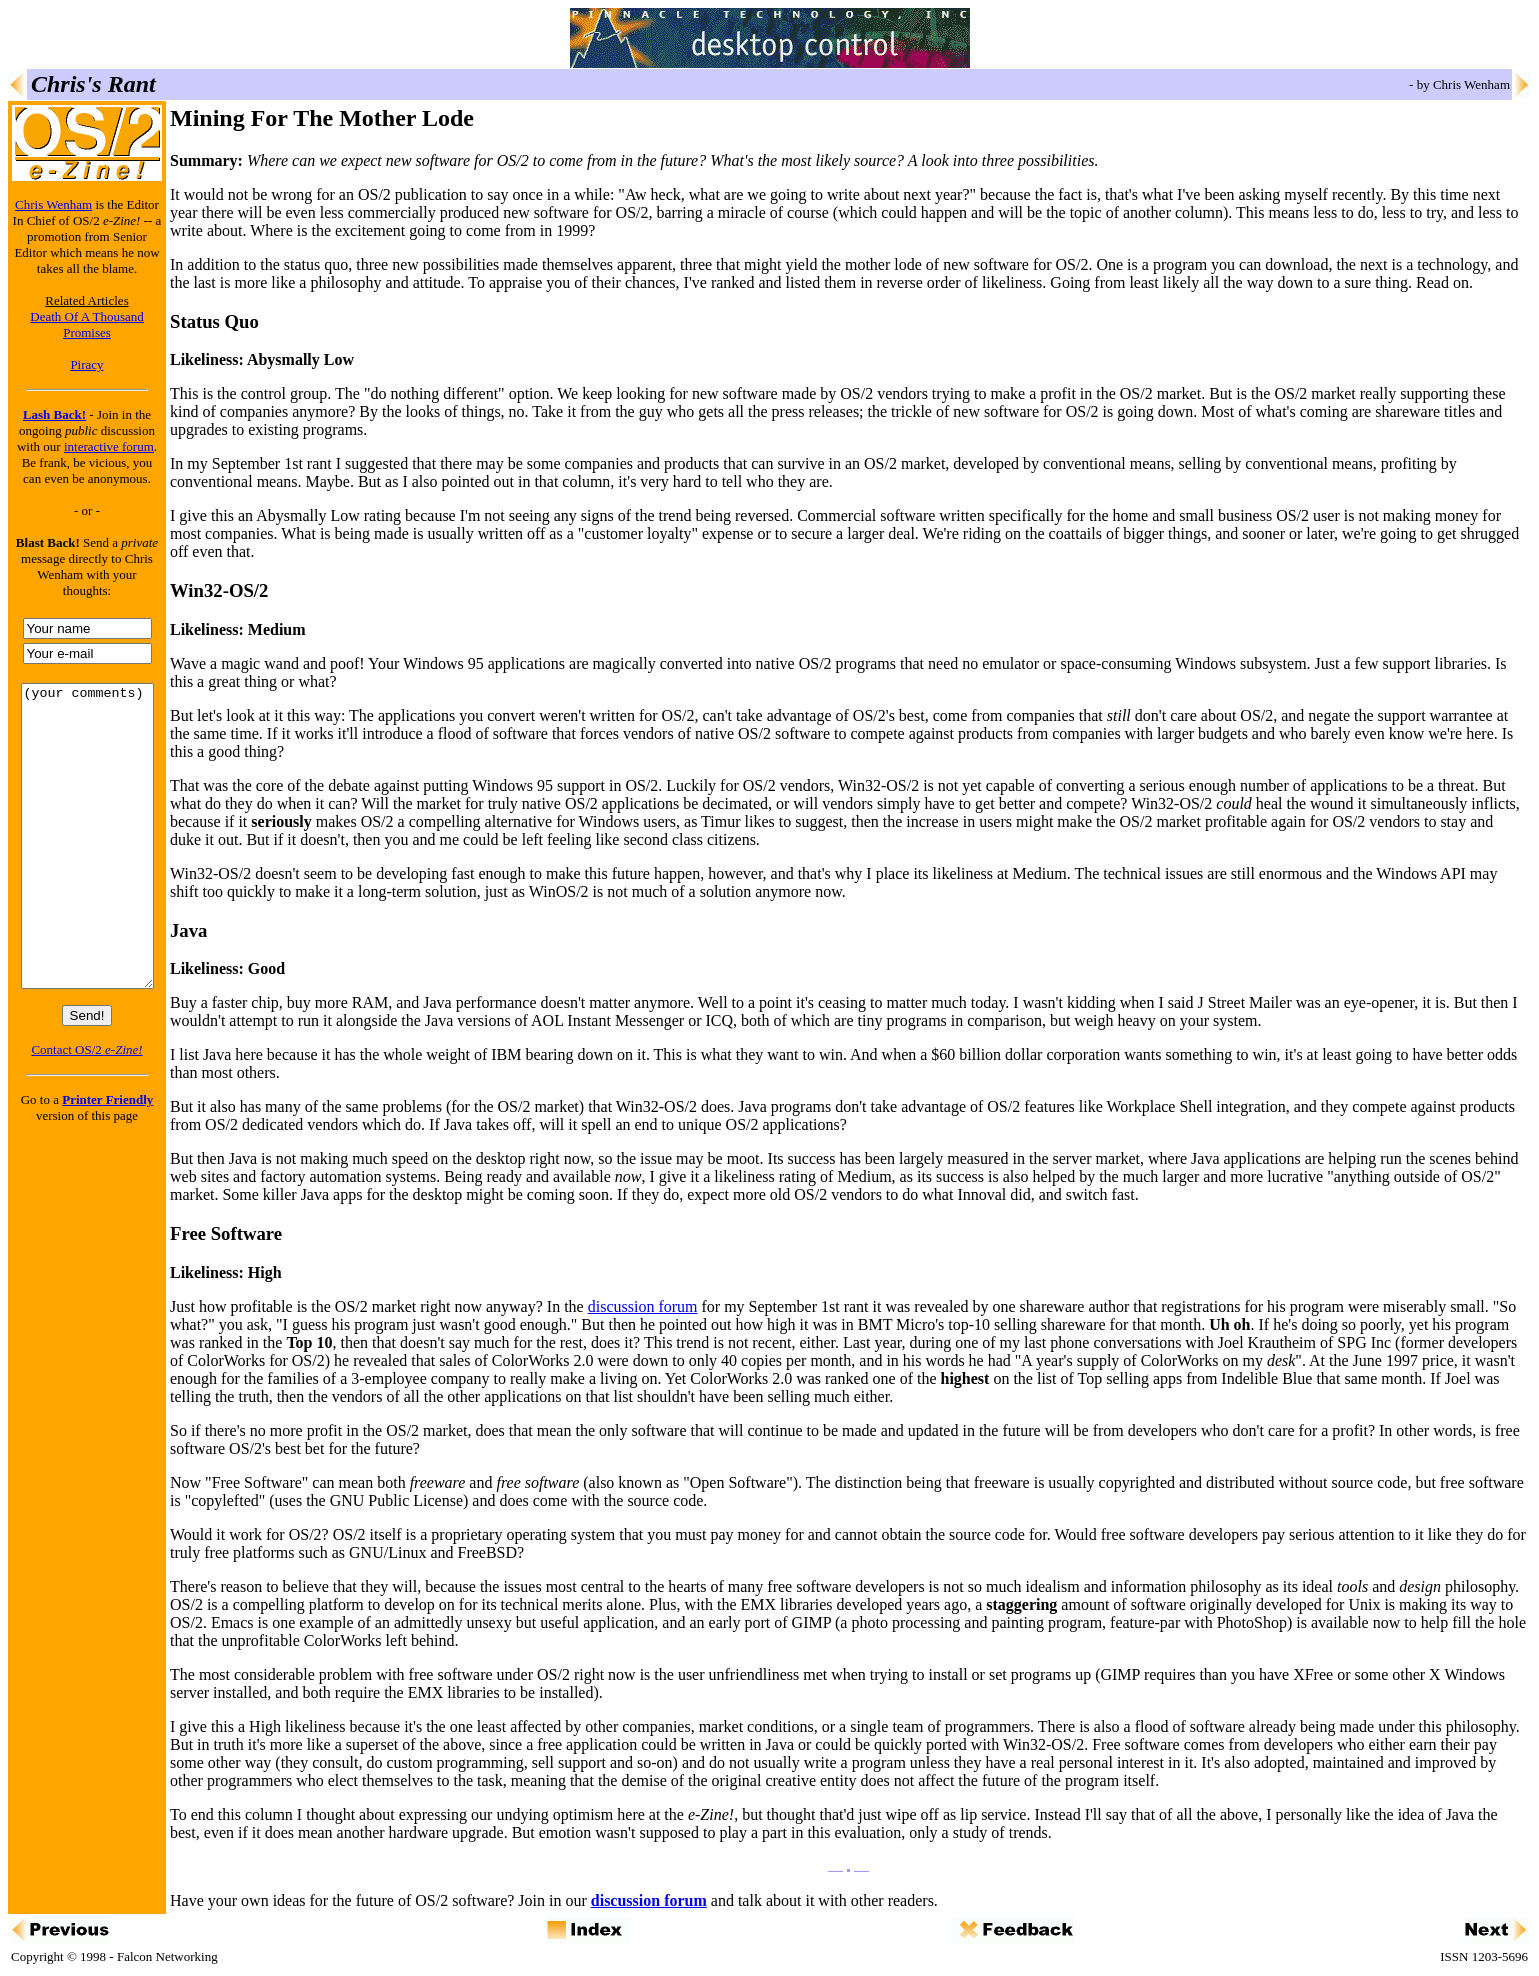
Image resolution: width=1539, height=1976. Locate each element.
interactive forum (109, 446)
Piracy (86, 364)
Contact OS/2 (86, 1109)
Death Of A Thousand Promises (87, 324)
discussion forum (643, 1306)
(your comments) (87, 866)
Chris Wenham (53, 204)
